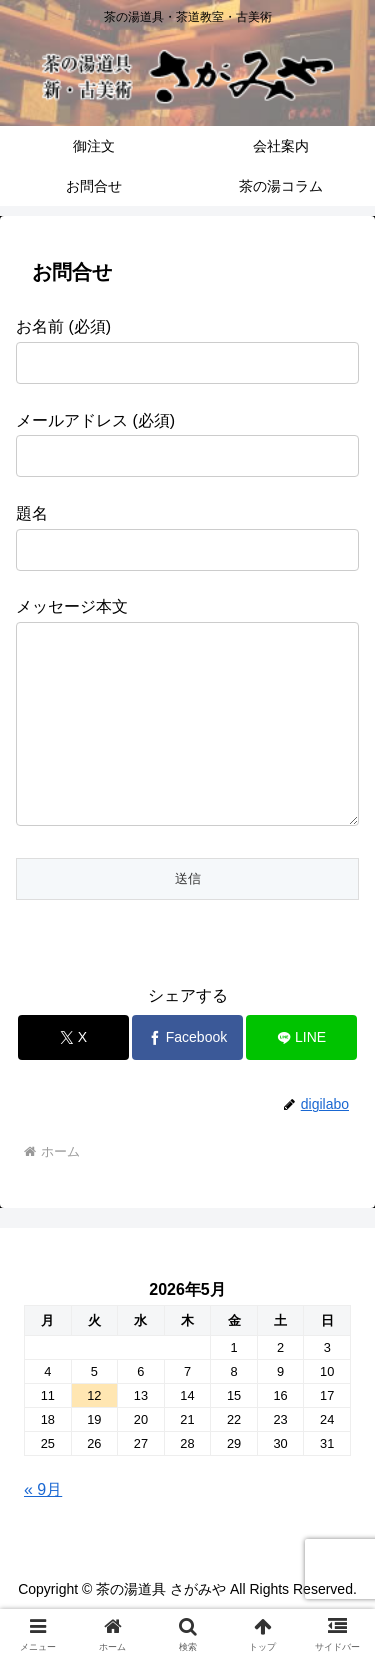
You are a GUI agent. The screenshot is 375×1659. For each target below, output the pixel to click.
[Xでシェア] (73, 1077)
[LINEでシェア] (301, 1077)
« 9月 (43, 1529)
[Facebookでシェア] (187, 1077)
